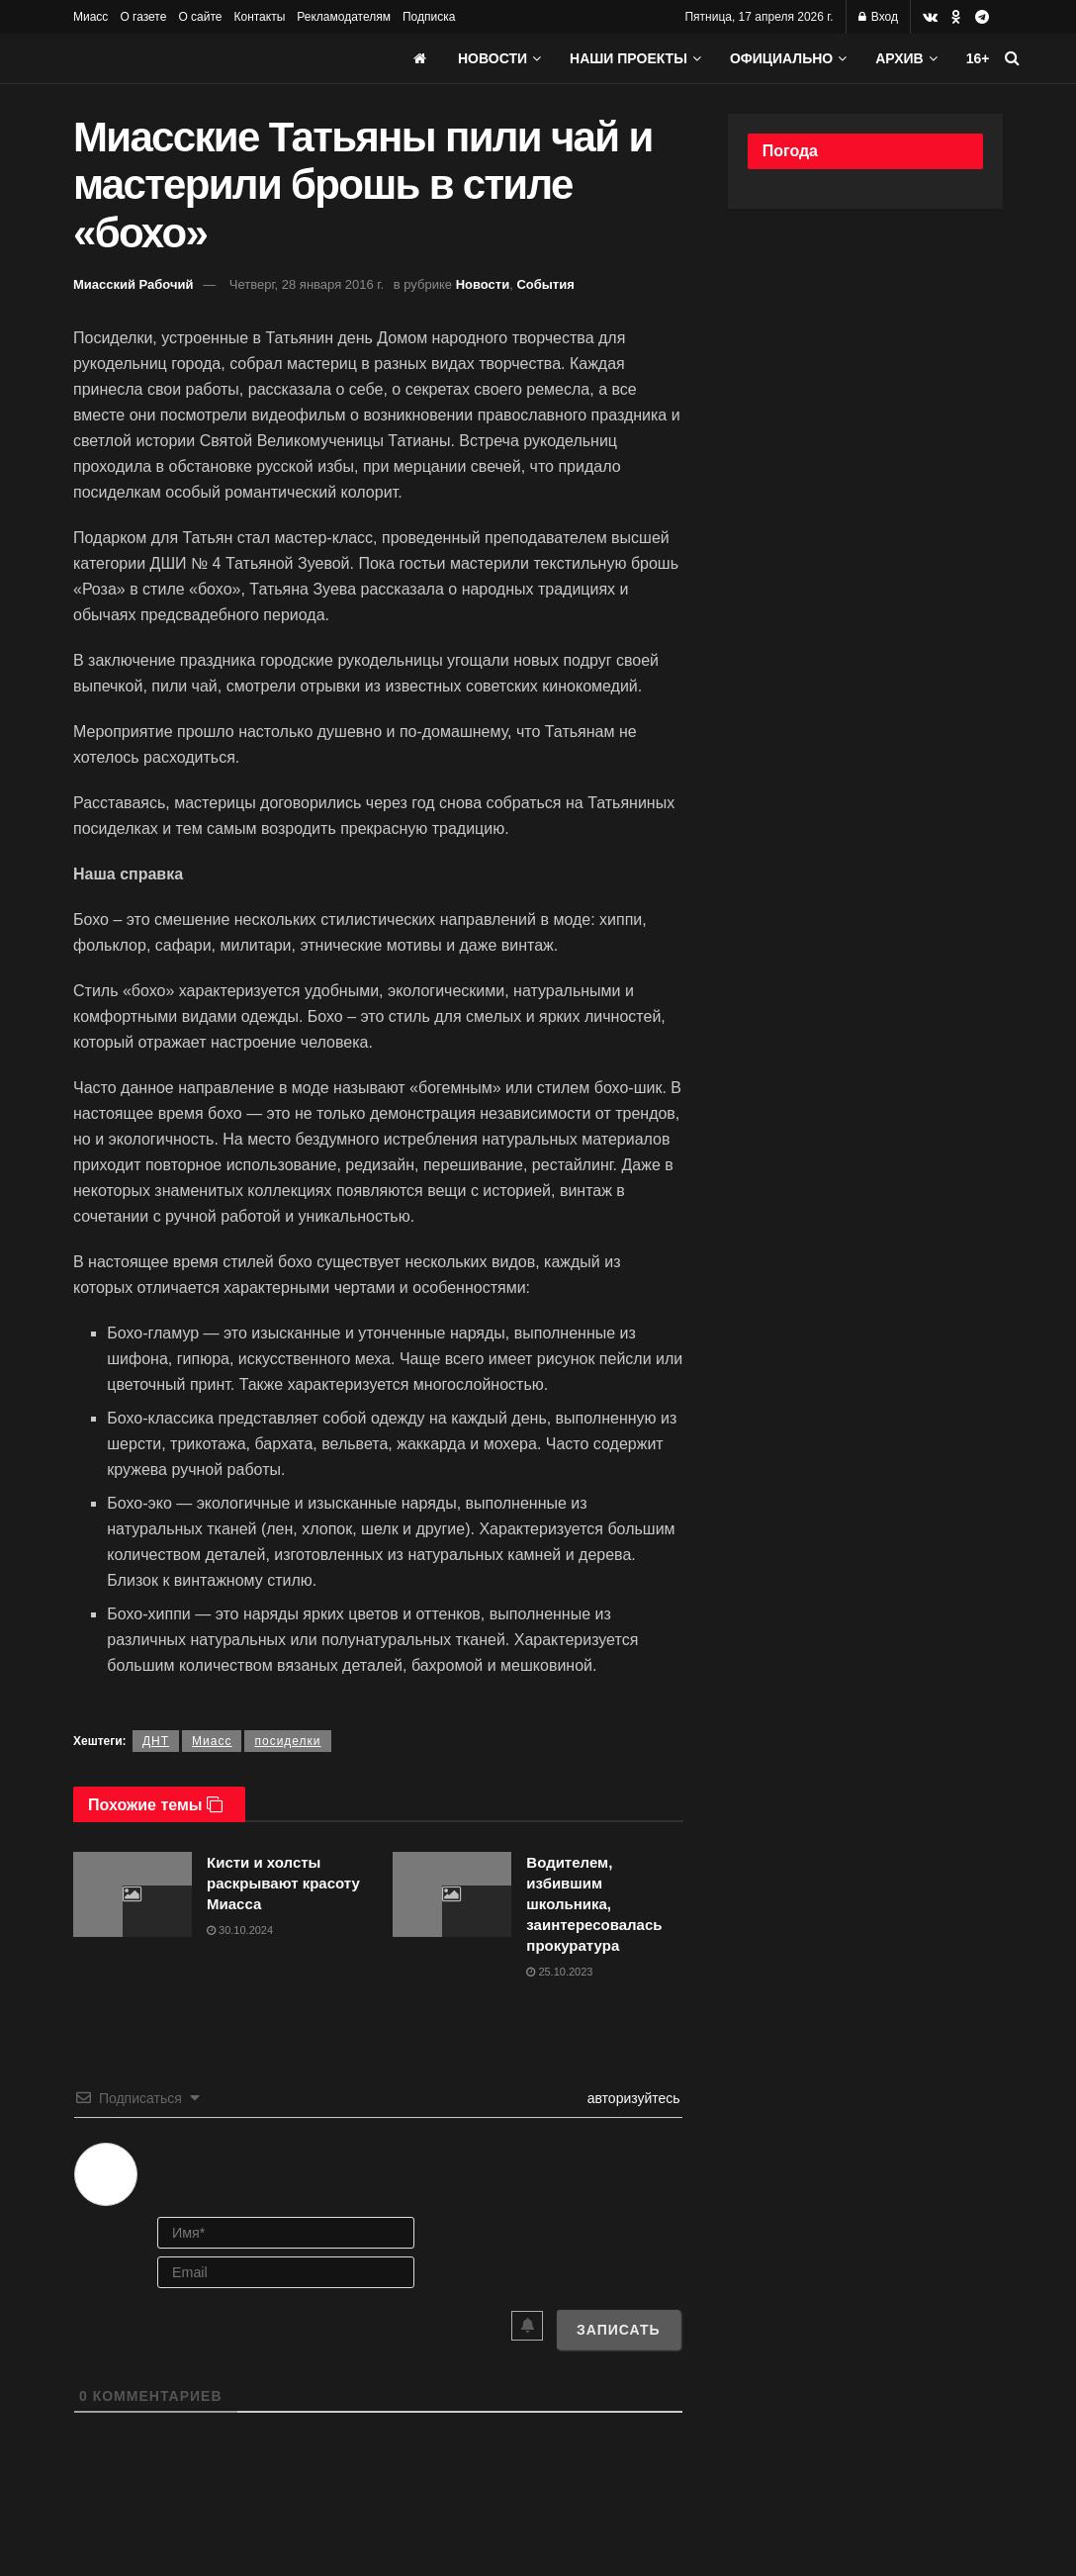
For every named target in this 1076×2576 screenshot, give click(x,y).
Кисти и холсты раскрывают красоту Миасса (283, 1883)
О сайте (200, 17)
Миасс (90, 17)
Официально (781, 58)
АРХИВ (899, 58)
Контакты (259, 17)
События (545, 284)
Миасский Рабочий (133, 284)
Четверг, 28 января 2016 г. (306, 284)
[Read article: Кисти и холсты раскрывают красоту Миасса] (132, 1894)
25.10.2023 (559, 1972)
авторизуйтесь (631, 2098)
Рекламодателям (344, 17)
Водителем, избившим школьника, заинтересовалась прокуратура (594, 1904)
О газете (143, 17)
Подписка (429, 17)
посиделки (287, 1741)
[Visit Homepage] (221, 58)
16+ (978, 58)
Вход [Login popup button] (878, 17)
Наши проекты (628, 58)
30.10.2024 (240, 1930)
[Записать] (618, 2329)
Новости (492, 58)
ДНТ (155, 1741)
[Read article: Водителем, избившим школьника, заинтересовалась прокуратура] (452, 1894)
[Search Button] (1012, 58)
